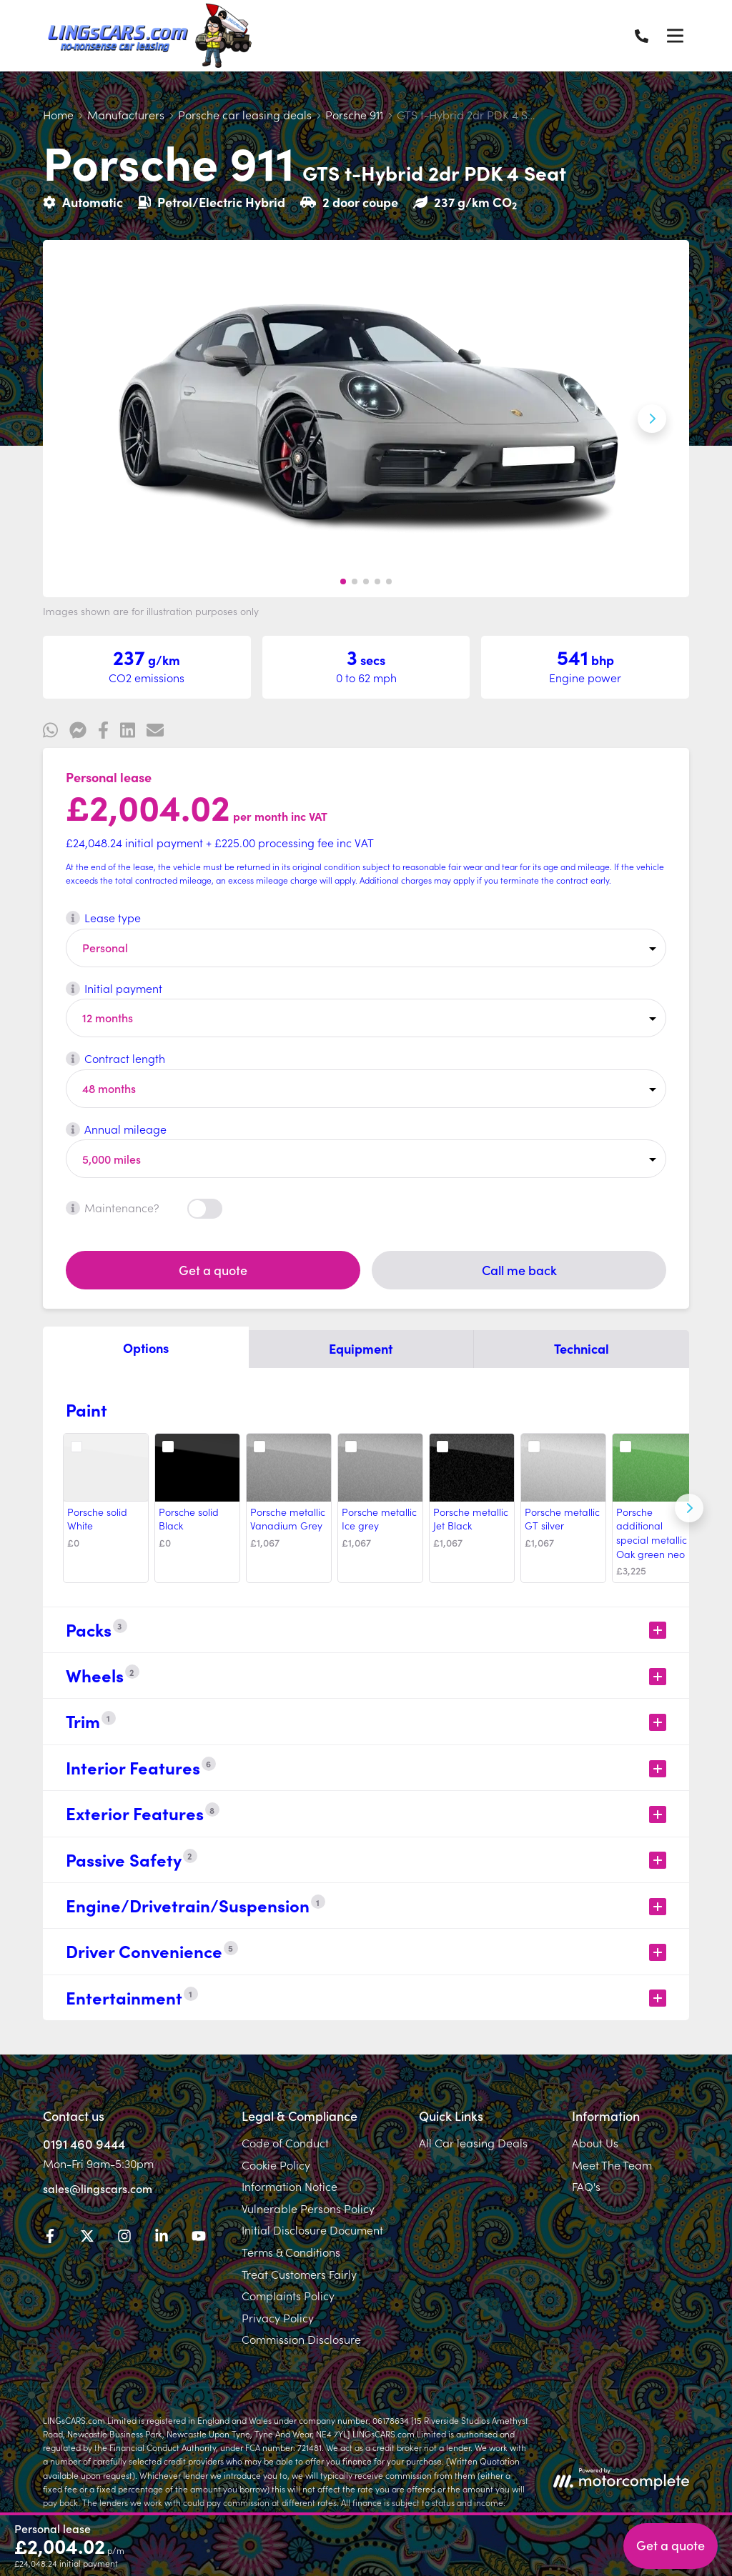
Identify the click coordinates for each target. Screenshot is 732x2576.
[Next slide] (652, 418)
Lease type (103, 917)
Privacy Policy (278, 2317)
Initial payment (114, 988)
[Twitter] (87, 2238)
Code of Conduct (285, 2142)
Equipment (360, 1348)
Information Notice (289, 2186)
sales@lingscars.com (97, 2188)
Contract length (115, 1058)
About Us (595, 2142)
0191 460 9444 (84, 2143)
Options (146, 1348)
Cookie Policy (276, 2164)
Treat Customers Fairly (299, 2274)
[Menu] (675, 35)
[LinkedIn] (161, 2238)
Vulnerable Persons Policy (308, 2208)
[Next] (689, 1508)
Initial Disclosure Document (312, 2229)
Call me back (519, 1270)
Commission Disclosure (301, 2339)
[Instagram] (124, 2238)
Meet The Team (612, 2164)
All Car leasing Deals (473, 2142)
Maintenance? (112, 1207)
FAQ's (586, 2186)
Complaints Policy (288, 2295)
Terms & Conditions (291, 2252)
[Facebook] (50, 2238)
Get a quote (213, 1270)
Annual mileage (116, 1129)
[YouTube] (198, 2238)
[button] (343, 581)
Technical (581, 1348)
